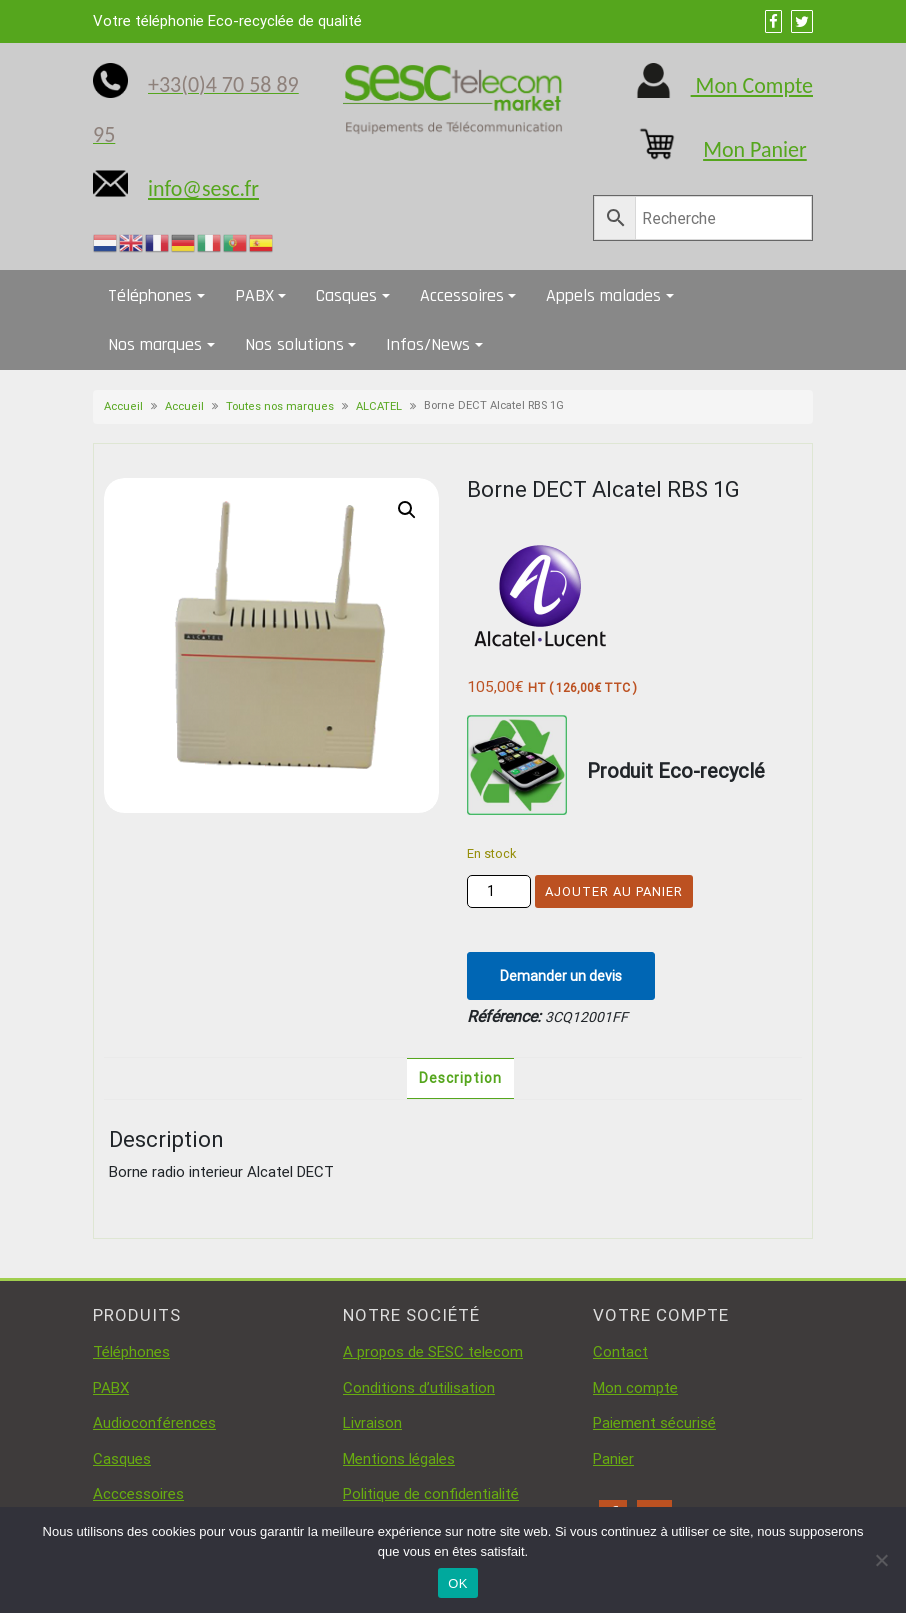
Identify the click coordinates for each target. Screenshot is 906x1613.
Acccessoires (138, 1494)
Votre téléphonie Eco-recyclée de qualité (227, 21)
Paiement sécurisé (654, 1423)
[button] (407, 510)
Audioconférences (154, 1423)
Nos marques (155, 344)
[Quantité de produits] (499, 891)
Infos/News (428, 344)
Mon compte (635, 1388)
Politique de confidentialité (431, 1494)
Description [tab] (460, 1078)
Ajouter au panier (614, 891)
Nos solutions (294, 344)
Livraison (372, 1423)
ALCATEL (379, 406)
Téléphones (150, 295)
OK (457, 1583)
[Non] (881, 1560)
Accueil (123, 406)
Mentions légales (399, 1459)
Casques (346, 295)
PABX (254, 295)
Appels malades (603, 295)
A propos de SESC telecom (433, 1352)
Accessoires (462, 295)
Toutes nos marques (280, 406)
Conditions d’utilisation (419, 1388)
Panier (613, 1459)
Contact (620, 1352)
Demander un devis (561, 976)
